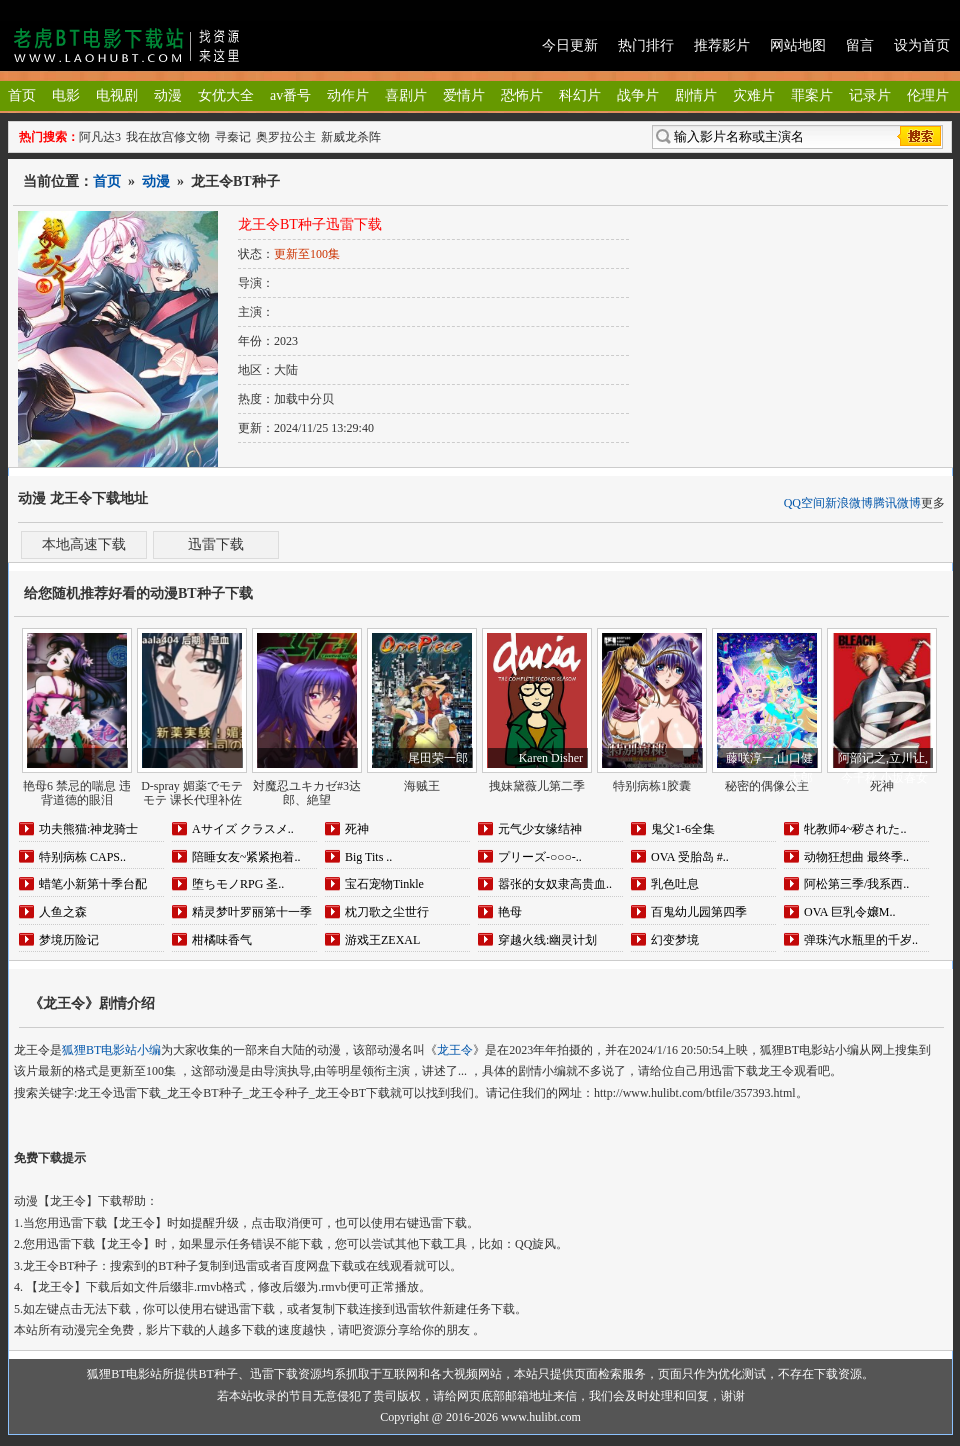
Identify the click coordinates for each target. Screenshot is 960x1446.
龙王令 (455, 1050)
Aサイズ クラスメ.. (243, 829)
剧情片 (696, 95)
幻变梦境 (675, 940)
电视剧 (117, 95)
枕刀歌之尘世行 (387, 912)
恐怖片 (522, 95)
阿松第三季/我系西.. (856, 884)
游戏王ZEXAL (382, 940)
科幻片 (580, 95)
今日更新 (570, 45)
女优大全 (226, 95)
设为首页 (922, 45)
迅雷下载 (216, 544)
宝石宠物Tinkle (384, 884)
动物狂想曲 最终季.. (856, 857)
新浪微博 (849, 503)
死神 (357, 829)
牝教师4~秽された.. (855, 829)
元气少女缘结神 (540, 829)
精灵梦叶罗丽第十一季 (252, 912)
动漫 (168, 95)
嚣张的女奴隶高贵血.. (555, 884)
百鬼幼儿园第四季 (699, 912)
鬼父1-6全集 (683, 829)
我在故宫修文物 (168, 137)
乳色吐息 (675, 884)
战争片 (638, 95)
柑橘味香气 (222, 940)
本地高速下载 (84, 544)
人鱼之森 (63, 912)
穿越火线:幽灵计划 (547, 940)
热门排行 (646, 45)
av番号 (290, 95)
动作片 (348, 95)
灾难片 (754, 95)
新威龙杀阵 (351, 137)
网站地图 (798, 45)
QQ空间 (804, 503)
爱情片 (464, 95)
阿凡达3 (100, 137)
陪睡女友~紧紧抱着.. (246, 857)
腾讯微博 (897, 503)
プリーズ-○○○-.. (540, 857)
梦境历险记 (69, 940)
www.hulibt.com (541, 1417)
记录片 (870, 95)
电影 (66, 95)
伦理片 (928, 95)
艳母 (510, 912)
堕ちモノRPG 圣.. (238, 884)
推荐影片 (722, 45)
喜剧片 (406, 95)
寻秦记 (233, 137)
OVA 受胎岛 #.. (690, 857)
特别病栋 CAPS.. (82, 857)
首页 (22, 95)
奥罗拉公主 (286, 137)
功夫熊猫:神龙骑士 (88, 829)
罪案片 (812, 95)
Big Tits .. (368, 857)
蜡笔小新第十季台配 (93, 884)
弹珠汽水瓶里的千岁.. (861, 940)
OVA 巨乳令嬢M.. (849, 912)
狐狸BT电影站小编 (111, 1050)
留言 (860, 45)
